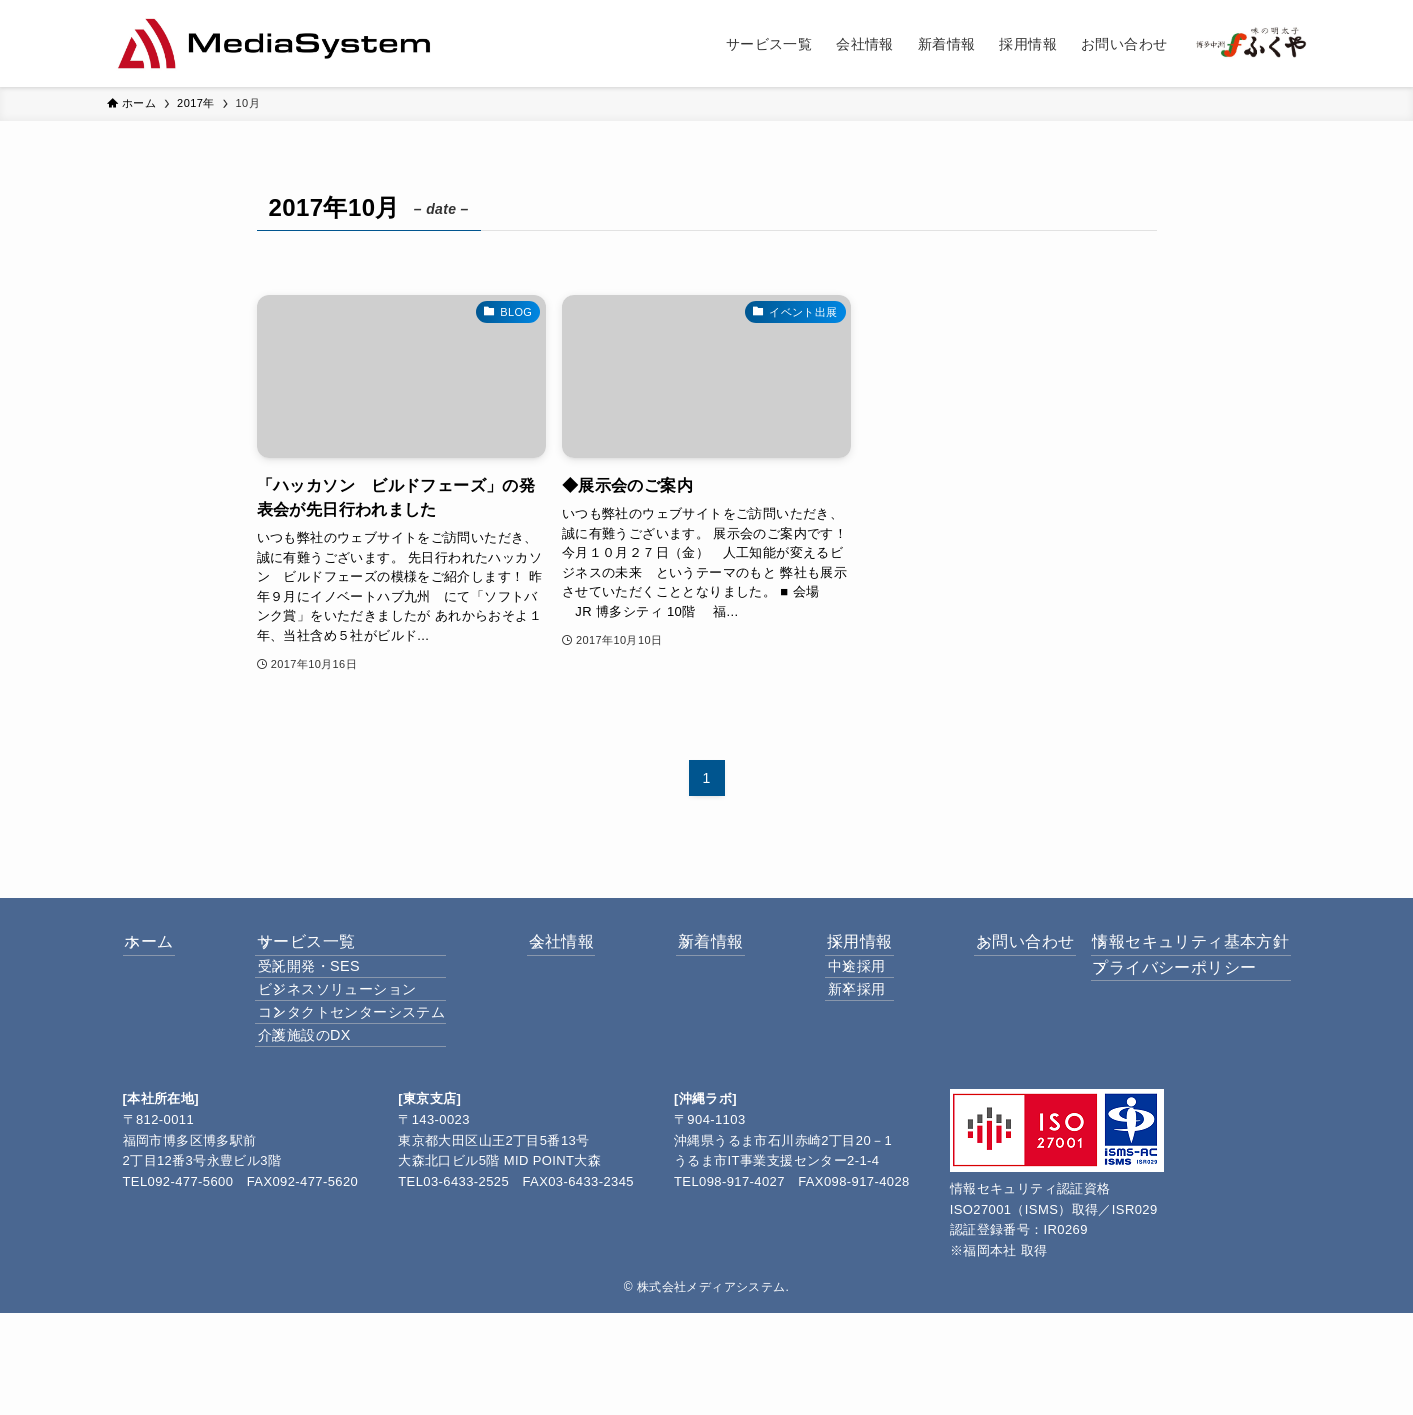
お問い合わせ (973, 952)
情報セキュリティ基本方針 (1176, 952)
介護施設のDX (320, 1127)
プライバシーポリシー (1160, 1000)
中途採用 (831, 999)
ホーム (171, 952)
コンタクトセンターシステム (367, 1084)
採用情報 (823, 952)
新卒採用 (831, 1041)
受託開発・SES (325, 999)
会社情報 (559, 952)
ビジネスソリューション (353, 1041)
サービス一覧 (311, 952)
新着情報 (691, 952)
